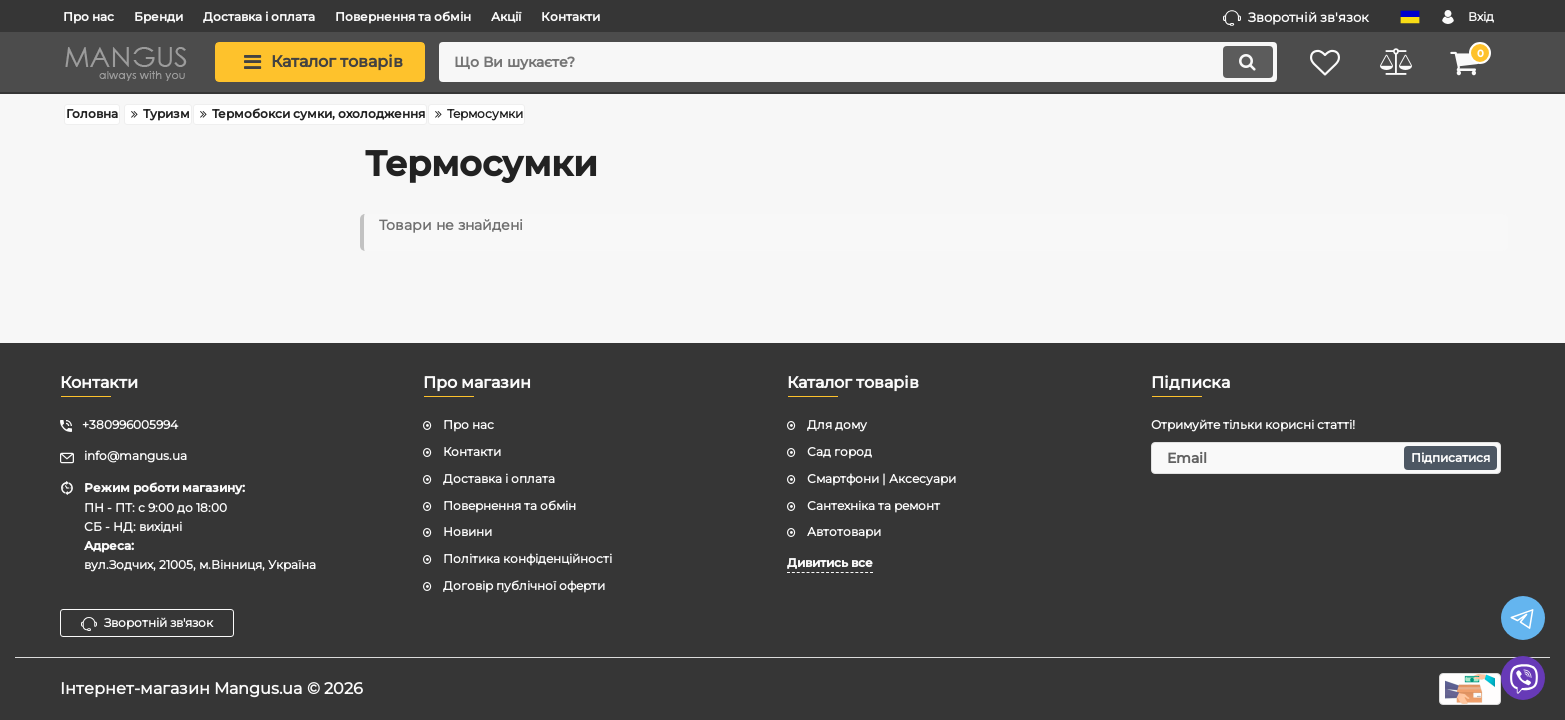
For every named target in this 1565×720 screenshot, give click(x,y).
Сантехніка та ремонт (873, 505)
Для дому (837, 424)
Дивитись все (830, 562)
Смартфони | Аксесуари (881, 478)
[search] (858, 62)
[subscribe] (1326, 458)
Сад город (839, 451)
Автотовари (844, 531)
